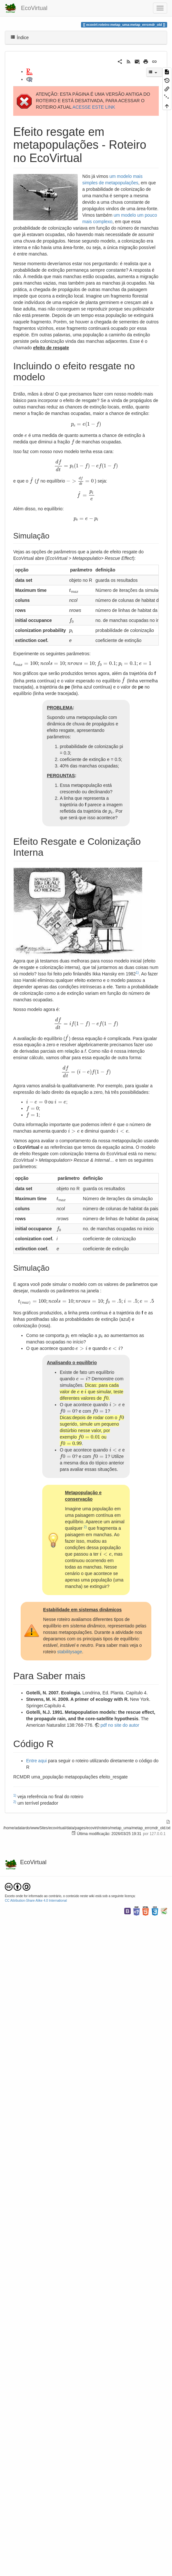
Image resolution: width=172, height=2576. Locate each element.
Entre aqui (36, 1760)
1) (137, 972)
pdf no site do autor (119, 1725)
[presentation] (86, 424)
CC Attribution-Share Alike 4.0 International (36, 1900)
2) (85, 1527)
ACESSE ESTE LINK (94, 107)
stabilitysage (69, 1651)
